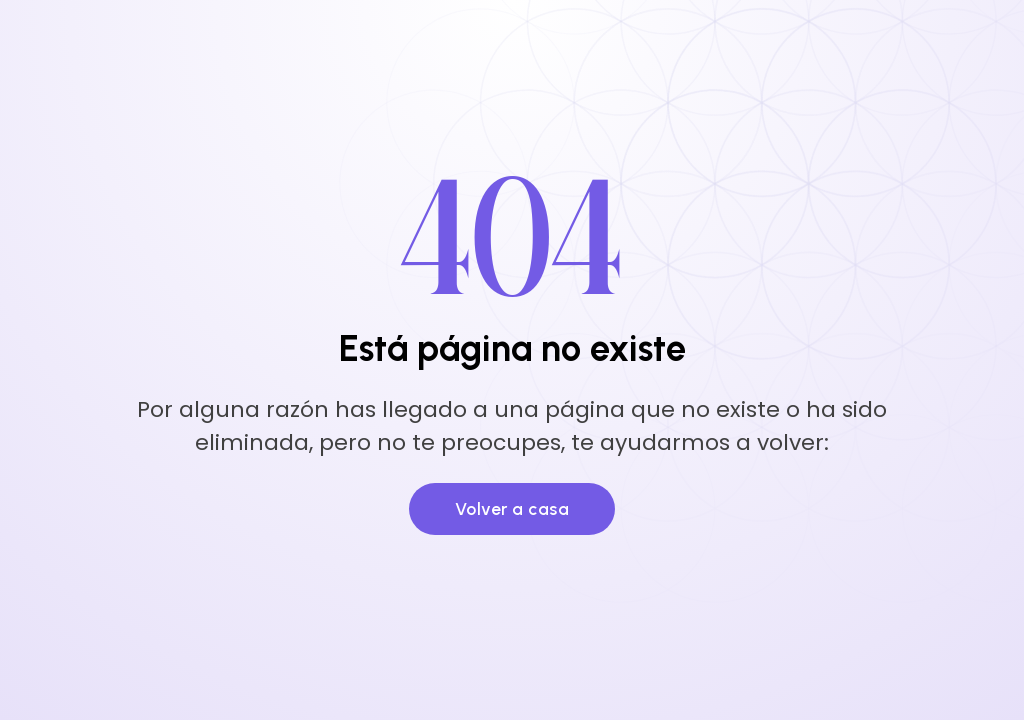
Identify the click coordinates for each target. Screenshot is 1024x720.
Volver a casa (512, 509)
